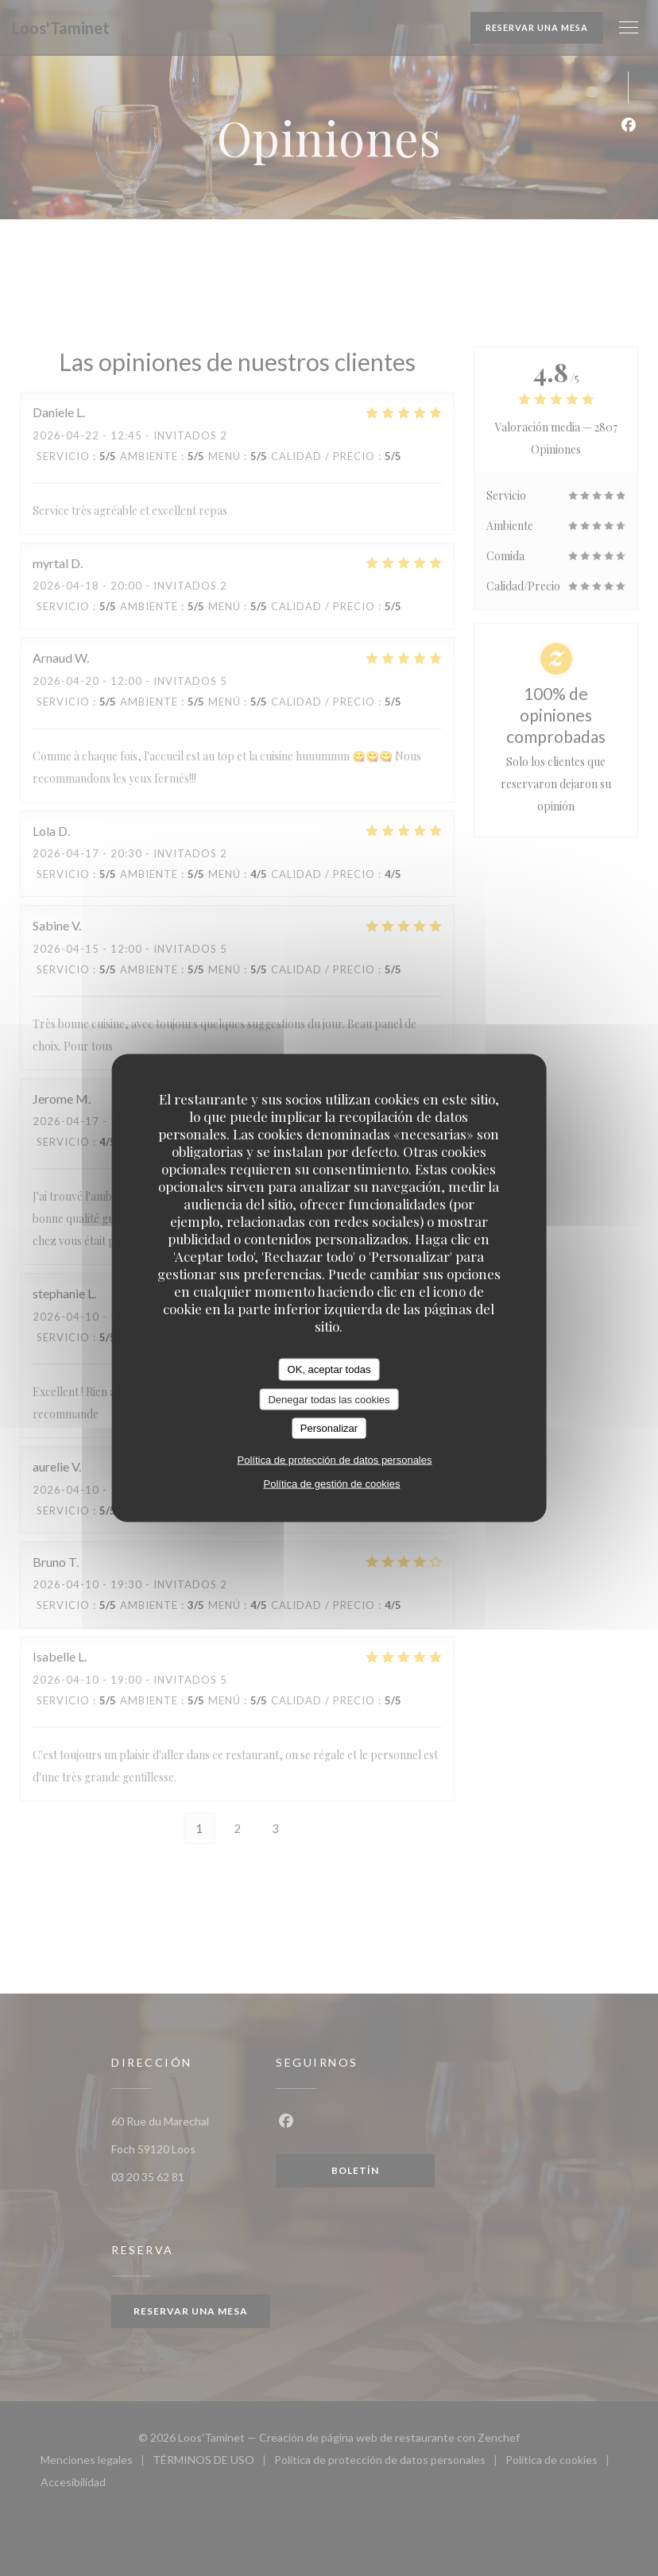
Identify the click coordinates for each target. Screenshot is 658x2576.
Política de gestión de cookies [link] (331, 1483)
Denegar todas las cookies (328, 1399)
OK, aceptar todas (329, 1369)
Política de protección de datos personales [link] (334, 1459)
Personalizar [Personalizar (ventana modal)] (329, 1428)
